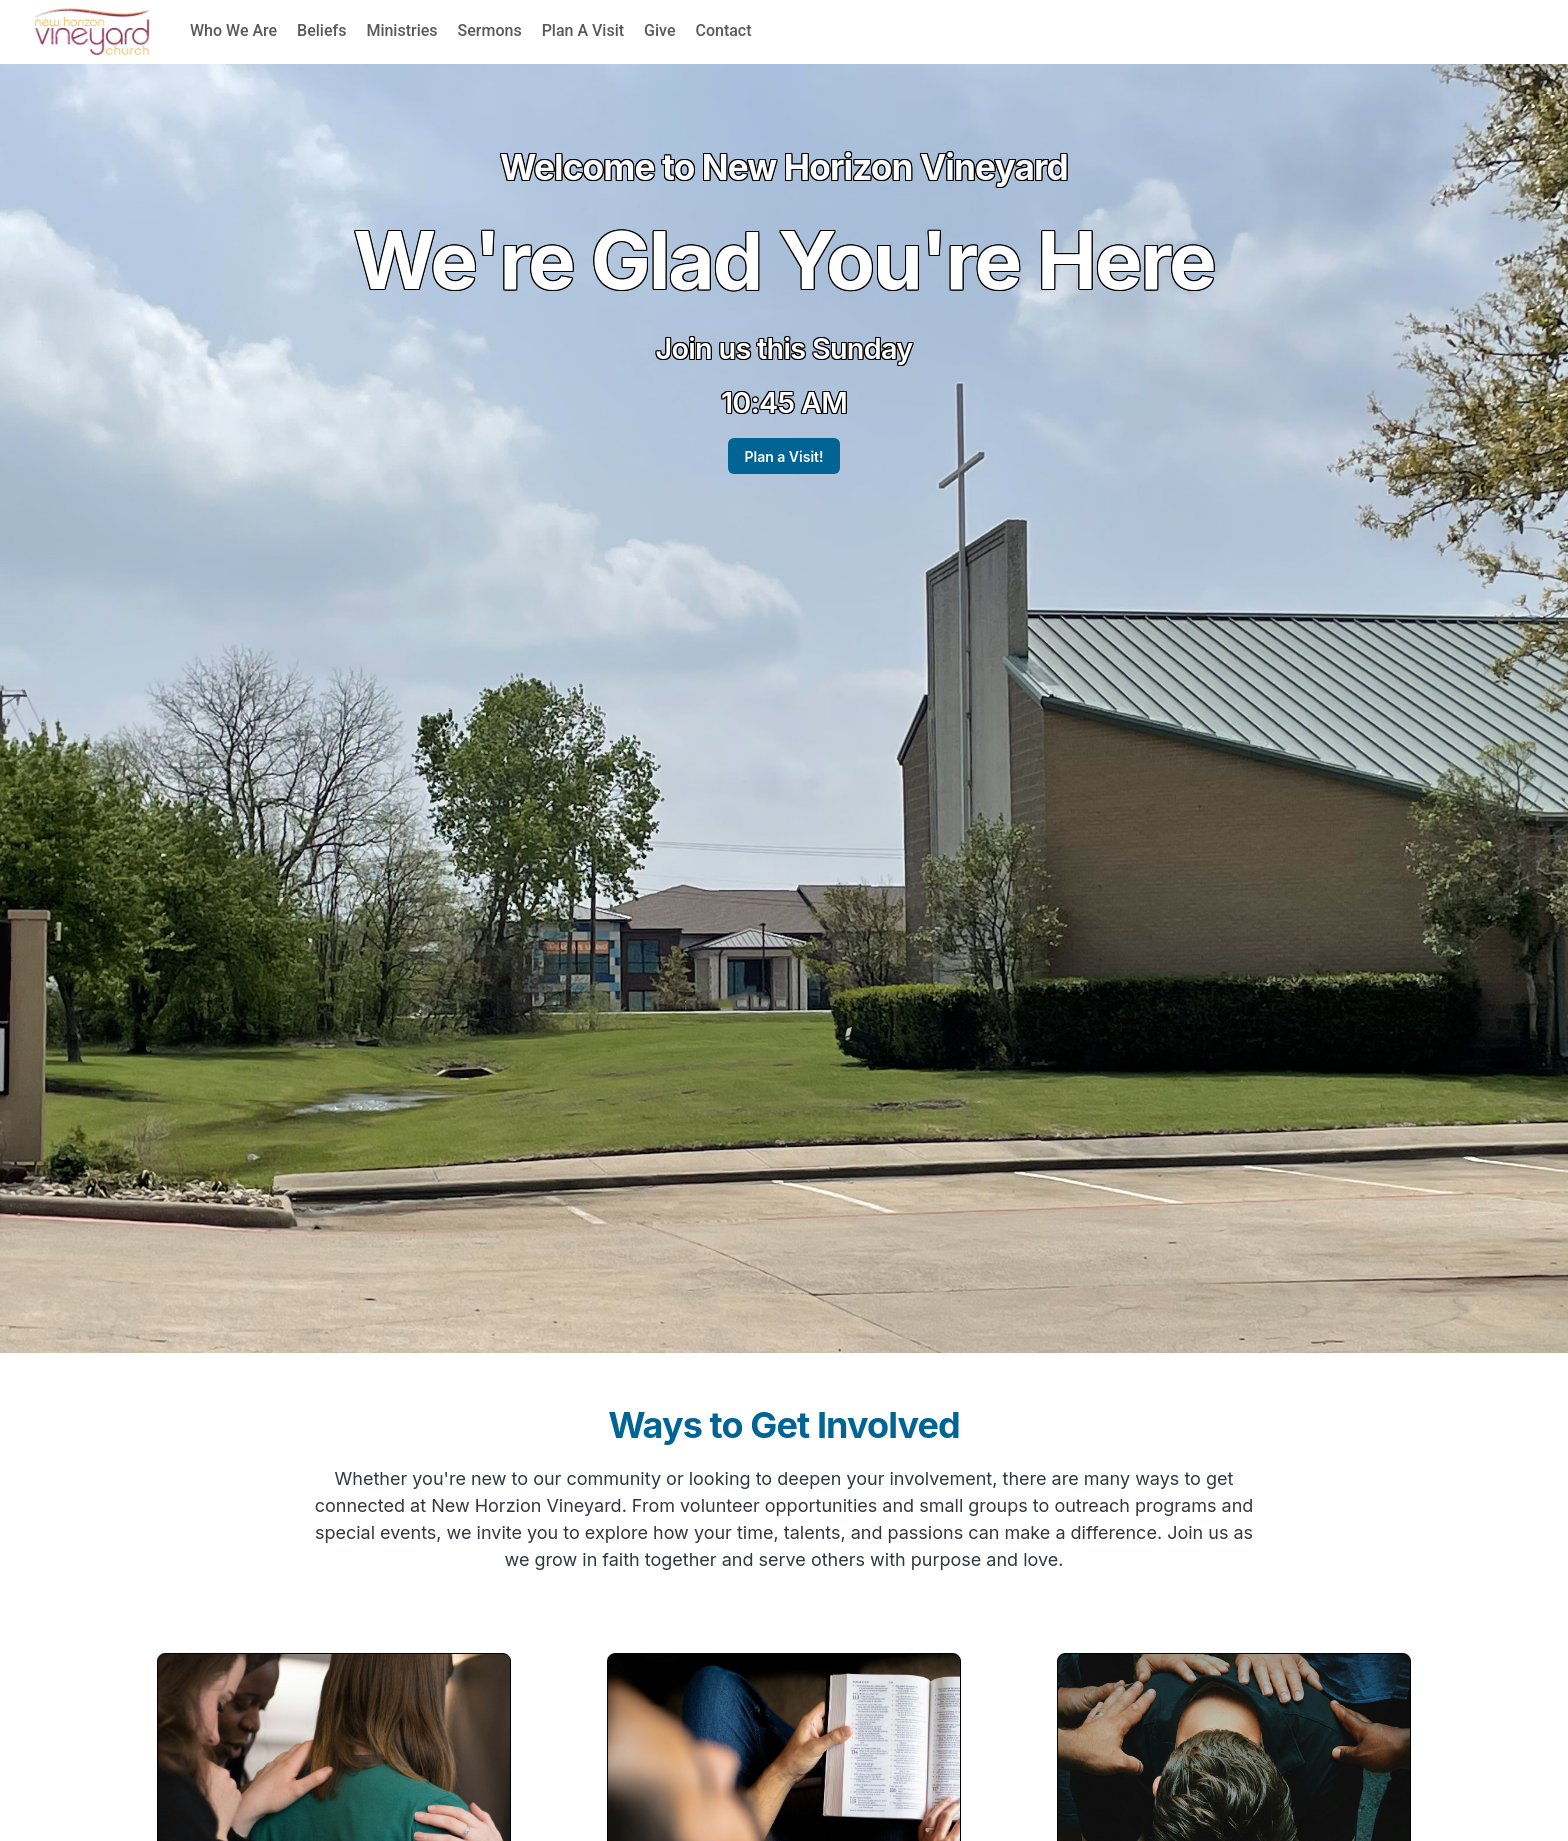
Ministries (401, 30)
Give (659, 30)
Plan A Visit (583, 30)
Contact (723, 30)
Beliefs (321, 30)
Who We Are (233, 30)
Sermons (490, 30)
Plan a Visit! (783, 456)
